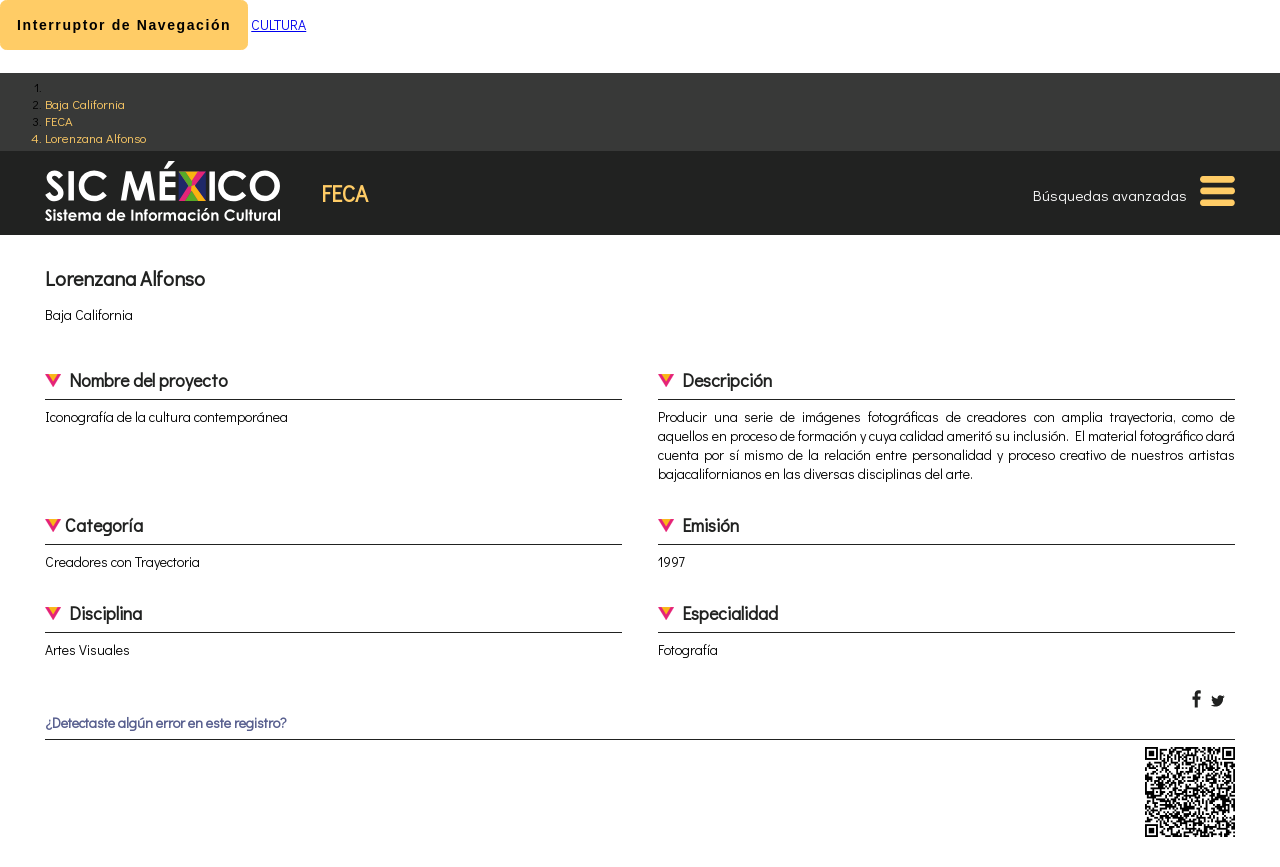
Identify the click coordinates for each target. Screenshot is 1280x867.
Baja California (85, 103)
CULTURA (278, 24)
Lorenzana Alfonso (95, 137)
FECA (59, 120)
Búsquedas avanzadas (1110, 195)
